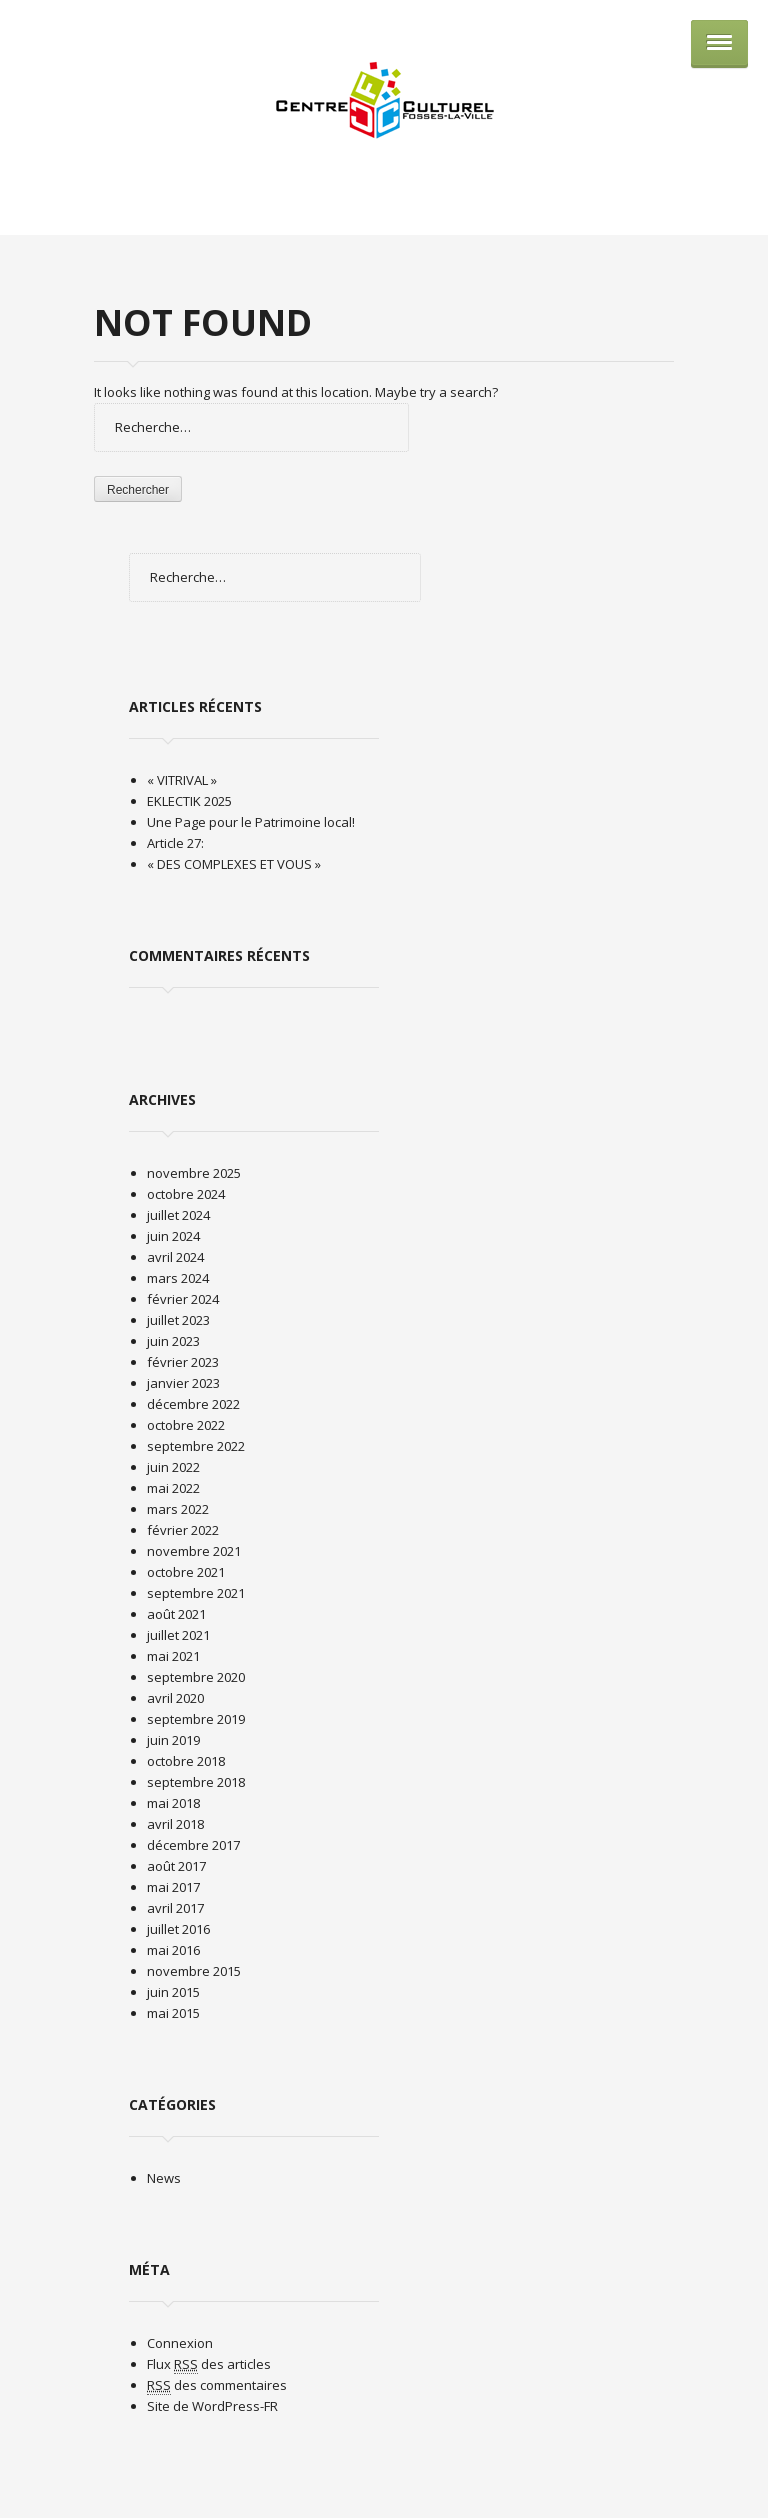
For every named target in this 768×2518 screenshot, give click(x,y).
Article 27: (175, 843)
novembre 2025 (194, 1173)
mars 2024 (178, 1278)
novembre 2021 (194, 1551)
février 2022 (183, 1530)
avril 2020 (175, 1698)
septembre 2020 (196, 1677)
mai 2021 (173, 1656)
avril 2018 (175, 1824)
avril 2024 (175, 1257)
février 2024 (183, 1299)
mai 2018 (173, 1803)
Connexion (180, 2343)
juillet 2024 (178, 1215)
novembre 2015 (194, 1971)
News (164, 2178)
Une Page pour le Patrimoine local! (251, 822)
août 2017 (176, 1866)
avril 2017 (175, 1908)
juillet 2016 (178, 1929)
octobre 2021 (186, 1572)
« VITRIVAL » (182, 780)
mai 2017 (173, 1887)
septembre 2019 (196, 1719)
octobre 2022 (186, 1425)
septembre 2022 (196, 1446)
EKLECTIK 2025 (189, 801)
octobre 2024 (186, 1194)
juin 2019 (173, 1740)
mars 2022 (178, 1509)
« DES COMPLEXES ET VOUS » (234, 864)
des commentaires (217, 2385)
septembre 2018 (196, 1782)
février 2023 (183, 1362)
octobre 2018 (186, 1761)
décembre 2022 (193, 1404)
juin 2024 (173, 1236)
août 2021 (176, 1614)
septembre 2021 (196, 1593)
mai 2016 (173, 1950)
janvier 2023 (183, 1383)
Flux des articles (209, 2364)
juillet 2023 (178, 1320)
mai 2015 (173, 2013)
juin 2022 (173, 1467)
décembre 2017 (193, 1845)
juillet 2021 (178, 1635)
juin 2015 (173, 1992)
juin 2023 (173, 1341)
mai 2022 (173, 1488)
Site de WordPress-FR (212, 2406)
